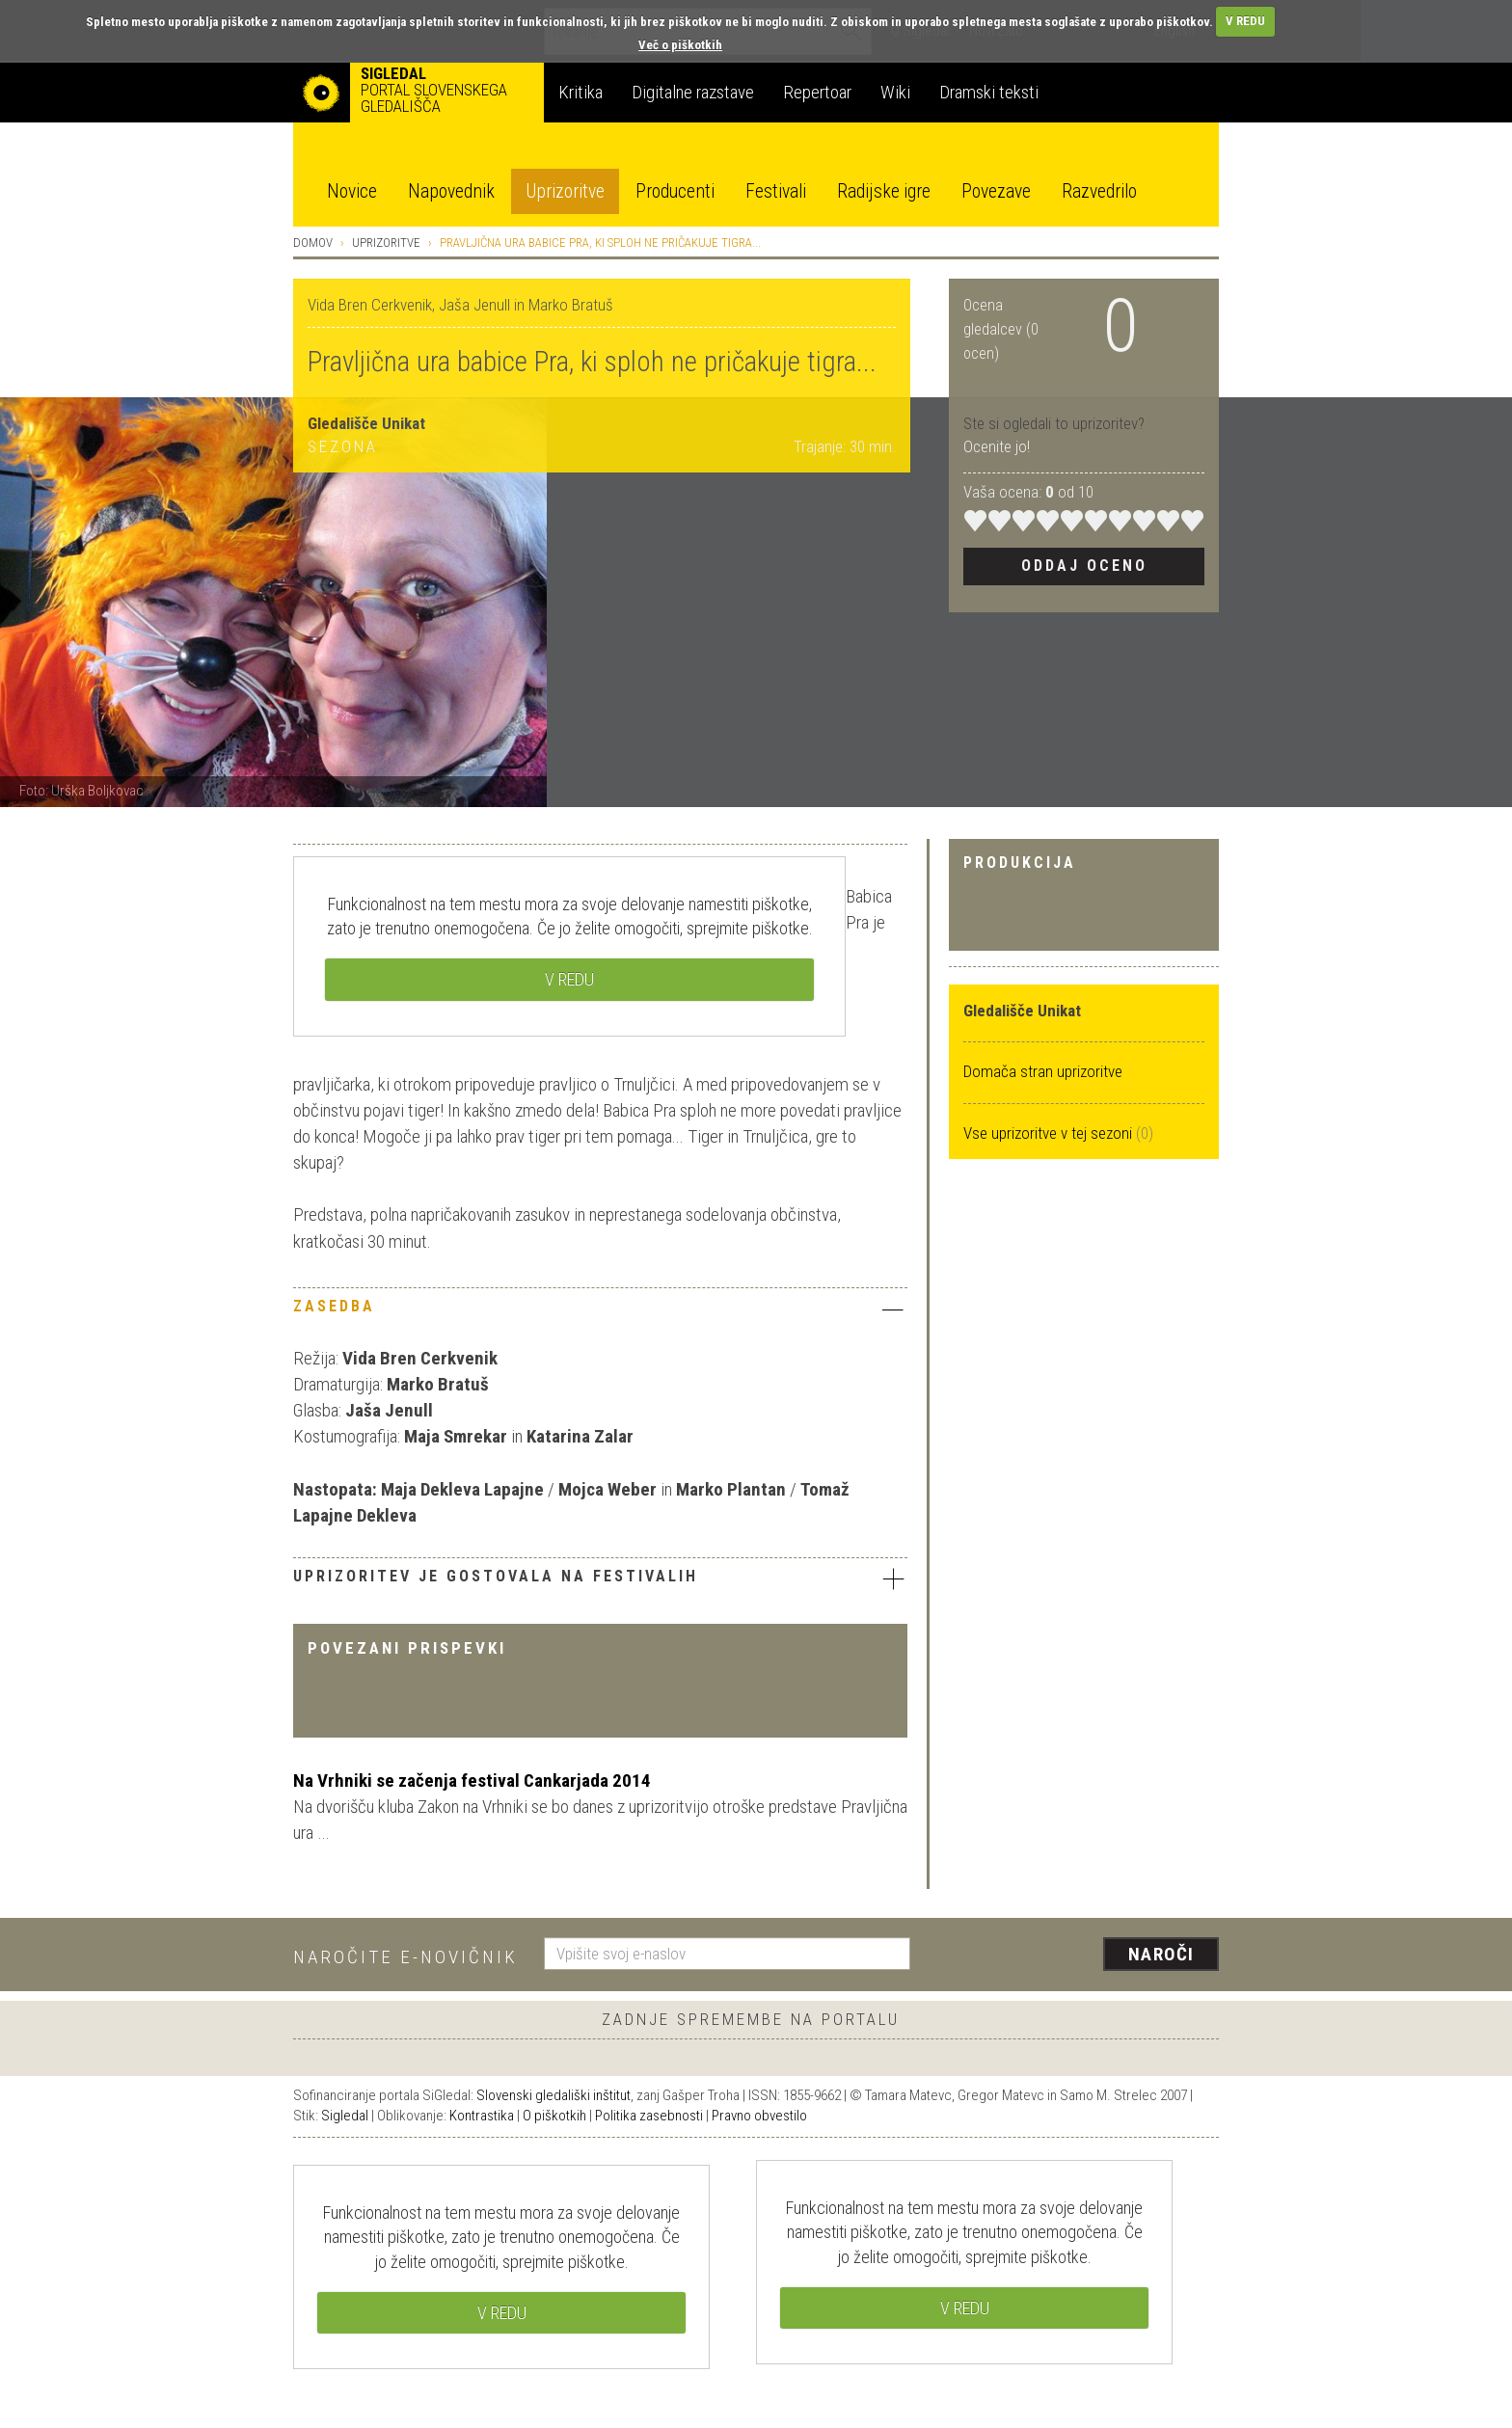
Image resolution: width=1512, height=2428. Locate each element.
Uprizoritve (565, 191)
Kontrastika (481, 2115)
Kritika (580, 92)
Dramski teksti (989, 92)
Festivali (775, 191)
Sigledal (344, 2115)
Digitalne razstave (693, 92)
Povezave (996, 191)
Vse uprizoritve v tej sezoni (1049, 1133)
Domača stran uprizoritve (1042, 1071)
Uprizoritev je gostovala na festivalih (600, 1578)
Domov (313, 242)
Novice (352, 191)
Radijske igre (884, 191)
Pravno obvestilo (759, 2115)
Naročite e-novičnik (405, 1957)
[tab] (600, 1311)
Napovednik (451, 191)
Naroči (1161, 1954)
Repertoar (817, 92)
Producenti (675, 191)
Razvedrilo (1099, 191)
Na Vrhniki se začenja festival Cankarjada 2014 (472, 1780)
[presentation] (1076, 1955)
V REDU (1245, 20)
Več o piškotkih (680, 45)
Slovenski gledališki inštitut (553, 2095)
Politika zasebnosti (649, 2115)
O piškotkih (554, 2115)
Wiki (895, 92)
